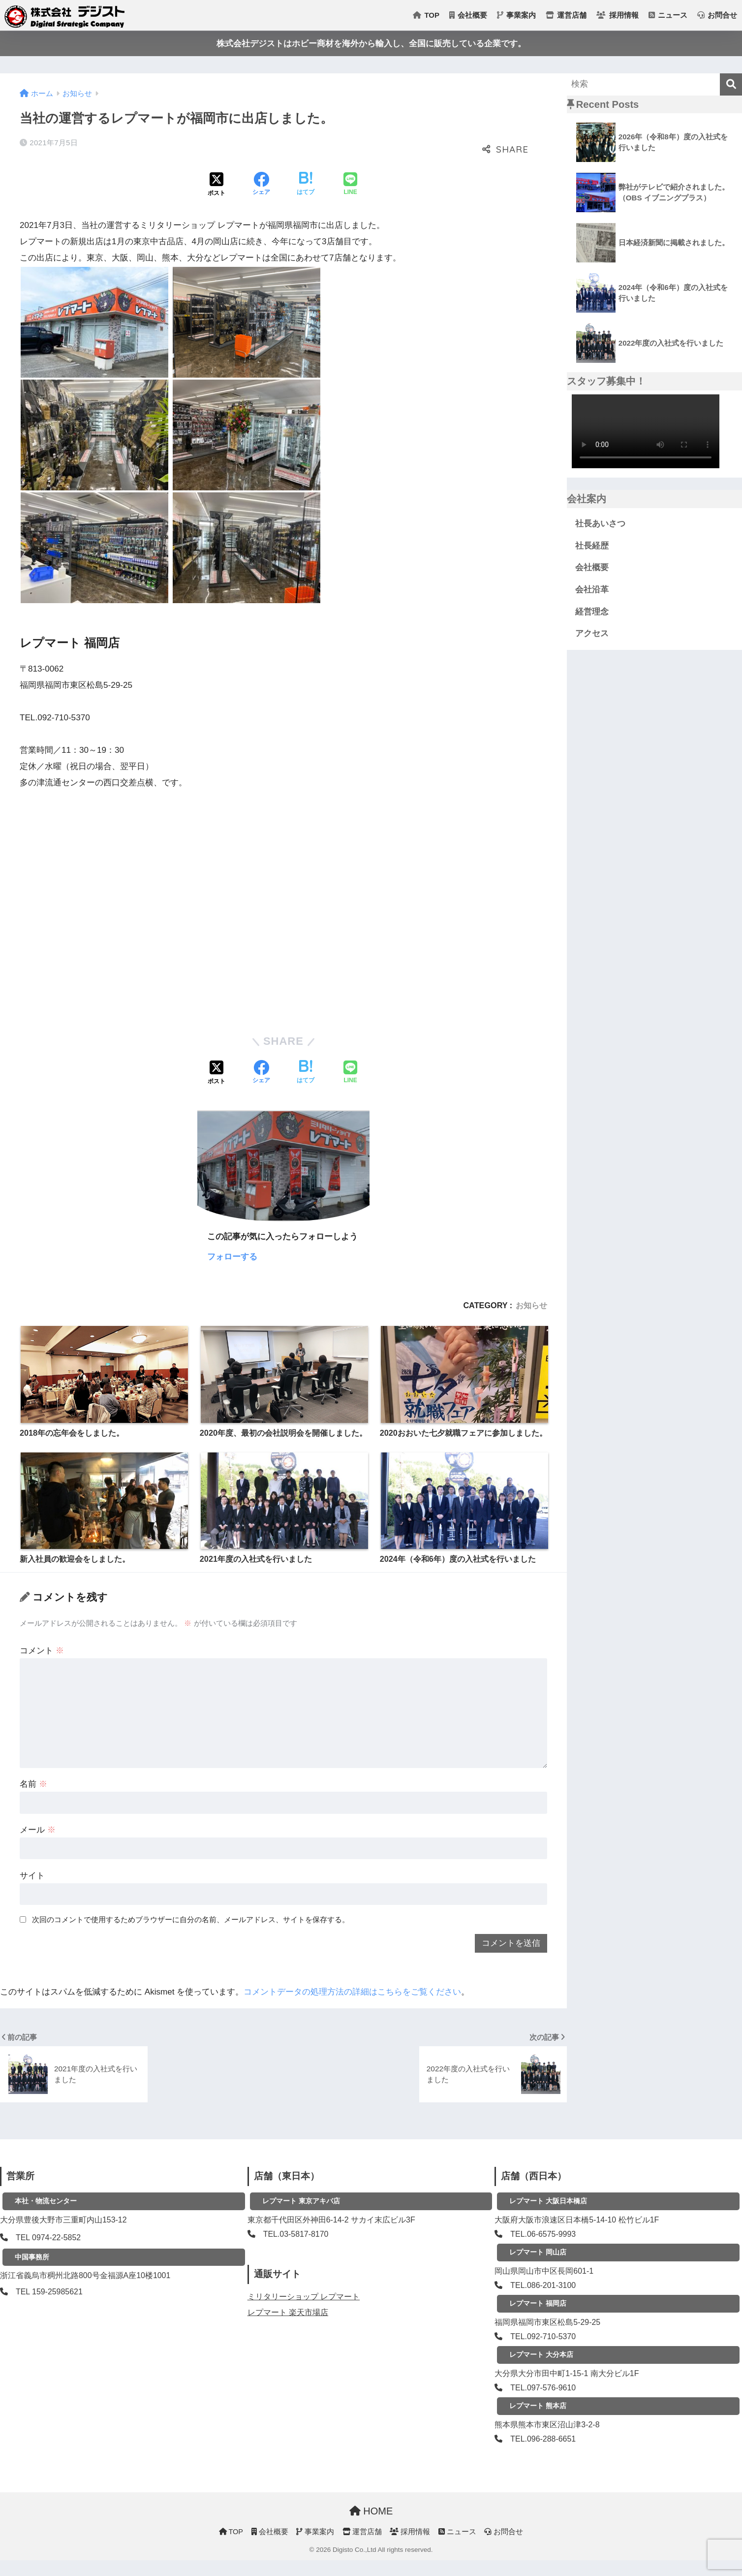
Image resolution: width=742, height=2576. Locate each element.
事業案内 (516, 15)
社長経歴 (592, 545)
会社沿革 (592, 589)
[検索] (731, 84)
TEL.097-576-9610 (543, 2387)
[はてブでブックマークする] (305, 184)
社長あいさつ (600, 523)
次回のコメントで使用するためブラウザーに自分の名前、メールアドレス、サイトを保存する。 (190, 1919)
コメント (42, 1650)
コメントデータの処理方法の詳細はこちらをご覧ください (352, 1991)
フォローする (232, 1256)
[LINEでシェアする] (350, 184)
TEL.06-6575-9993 (543, 2234)
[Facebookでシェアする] (261, 184)
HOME (371, 2511)
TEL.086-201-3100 (543, 2285)
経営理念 (592, 611)
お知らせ (531, 1305)
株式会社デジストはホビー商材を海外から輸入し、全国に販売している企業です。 (371, 43)
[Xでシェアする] (216, 184)
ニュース (668, 15)
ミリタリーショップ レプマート (303, 2296)
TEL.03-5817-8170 (296, 2234)
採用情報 (617, 15)
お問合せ (717, 15)
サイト (32, 1875)
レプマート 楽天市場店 (287, 2312)
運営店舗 (566, 15)
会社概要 (468, 15)
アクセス (592, 633)
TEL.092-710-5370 (543, 2336)
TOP (426, 15)
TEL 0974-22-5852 (48, 2237)
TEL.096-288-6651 (543, 2439)
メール (38, 1830)
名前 (33, 1784)
